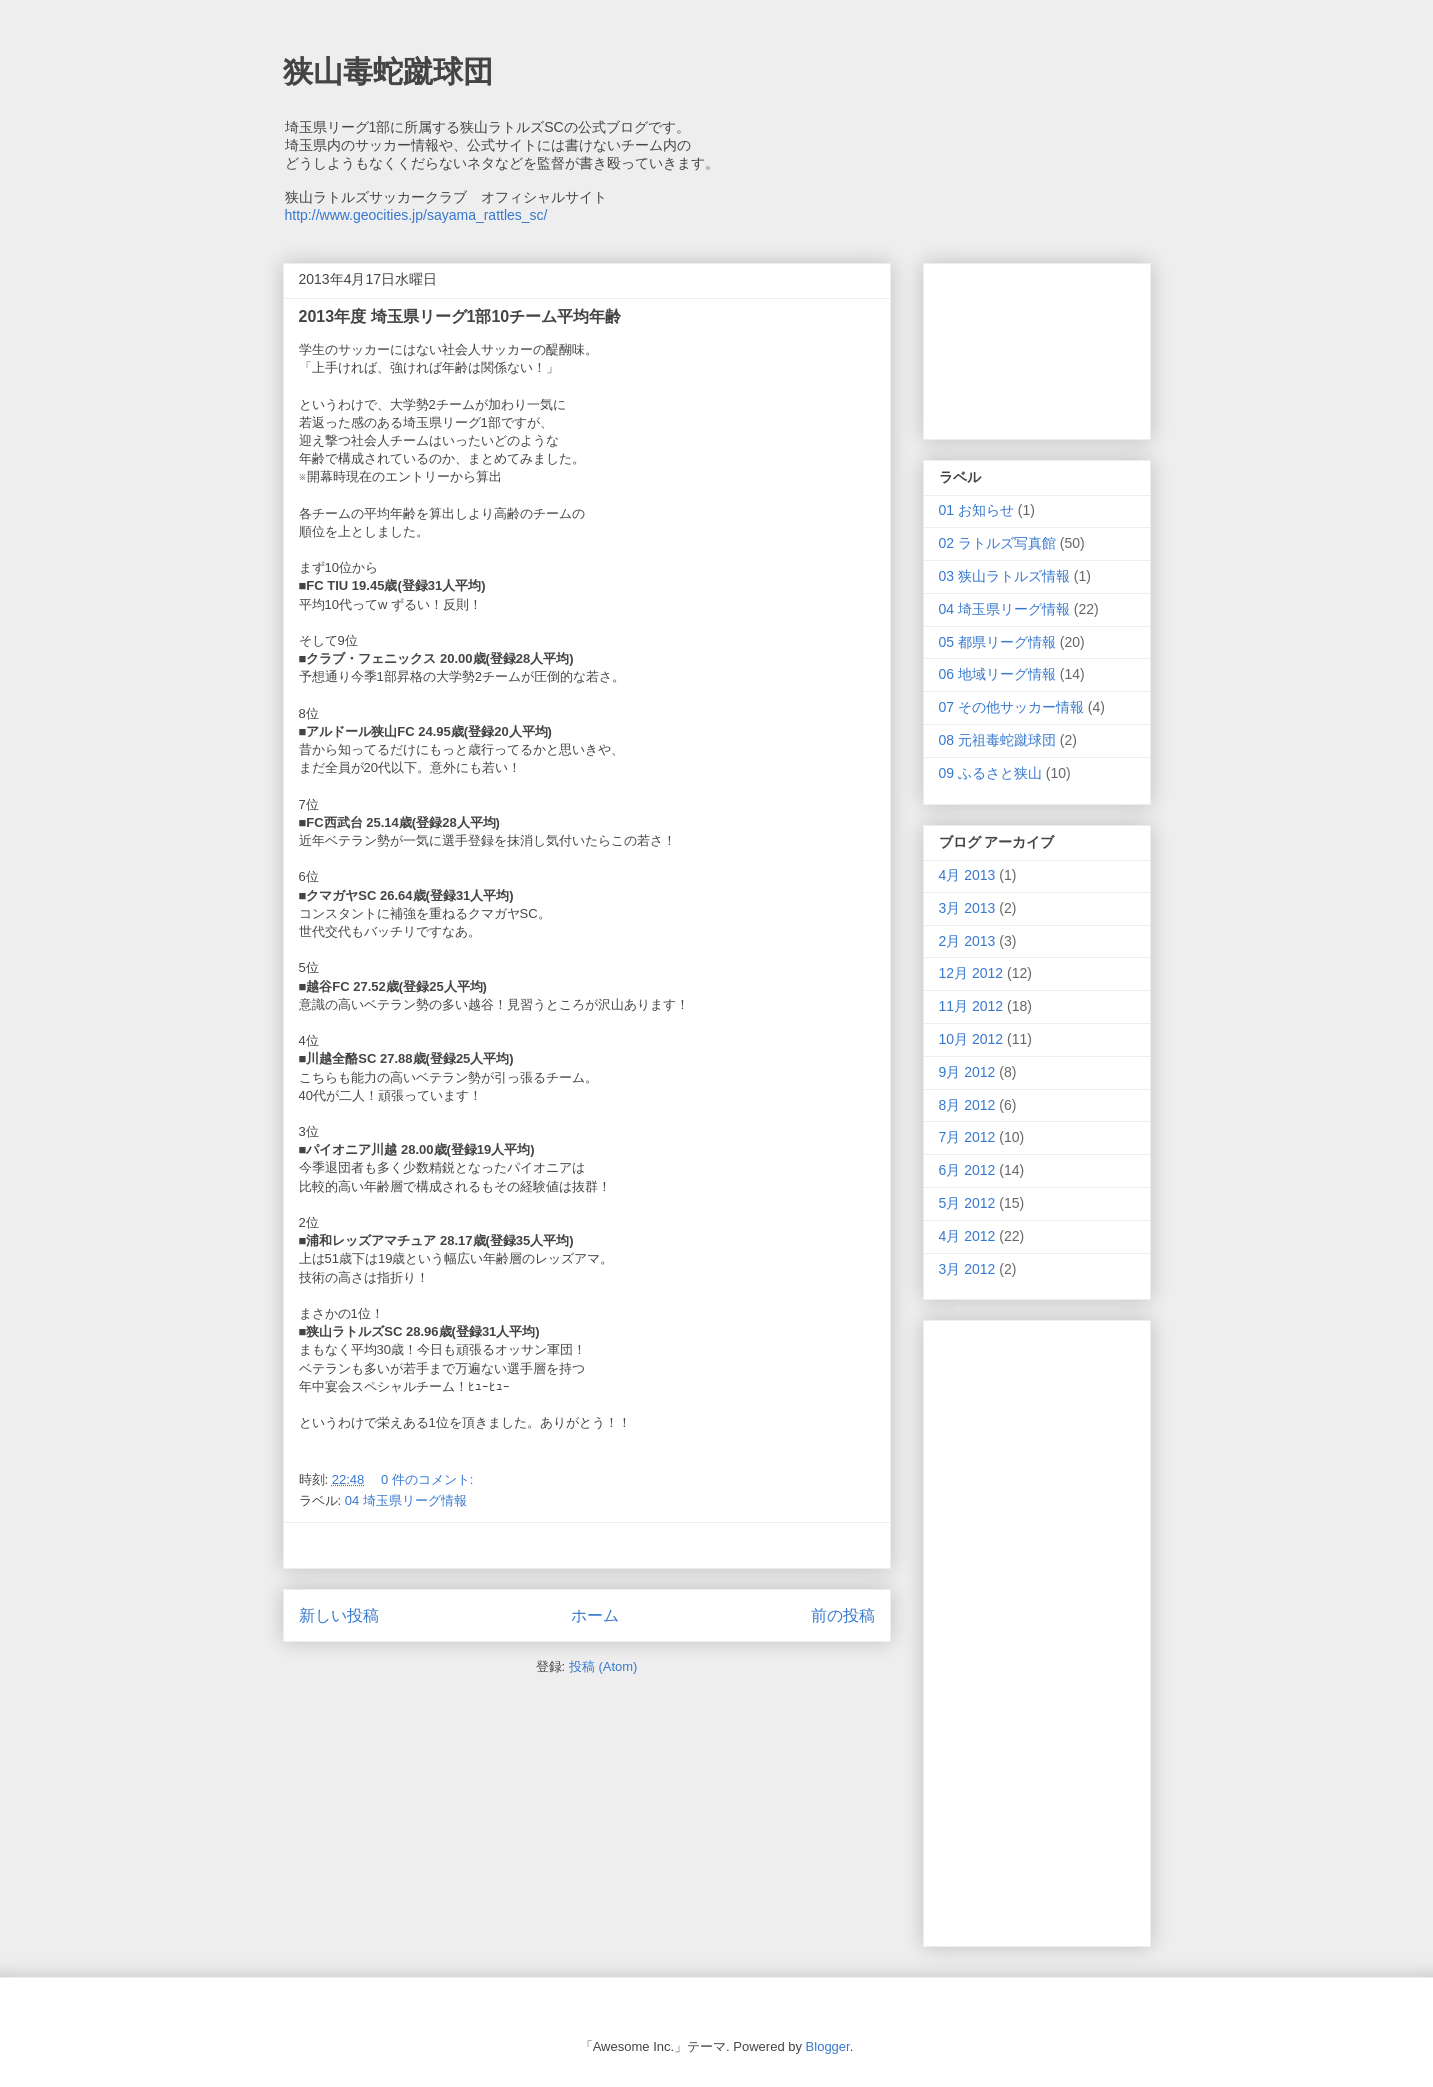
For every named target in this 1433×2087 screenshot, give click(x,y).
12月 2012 (971, 973)
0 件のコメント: (429, 1479)
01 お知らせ (976, 510)
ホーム (595, 1615)
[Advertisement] (587, 1545)
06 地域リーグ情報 (997, 674)
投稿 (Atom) (603, 1666)
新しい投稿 (339, 1615)
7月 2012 (967, 1137)
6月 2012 (967, 1170)
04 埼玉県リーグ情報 (406, 1500)
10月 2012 (971, 1039)
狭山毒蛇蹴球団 (388, 71)
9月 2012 (967, 1072)
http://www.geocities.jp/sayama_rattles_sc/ (416, 215)
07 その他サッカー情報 (1011, 707)
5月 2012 (967, 1203)
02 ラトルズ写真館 (997, 543)
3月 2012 (967, 1269)
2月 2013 (967, 941)
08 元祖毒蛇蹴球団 (997, 740)
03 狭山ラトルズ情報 (1004, 576)
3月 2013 (967, 908)
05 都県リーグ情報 (997, 642)
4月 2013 (967, 875)
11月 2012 (971, 1006)
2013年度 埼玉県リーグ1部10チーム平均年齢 (460, 316)
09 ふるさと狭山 (990, 773)
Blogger (828, 2046)
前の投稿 (843, 1615)
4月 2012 (967, 1236)
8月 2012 (967, 1105)
